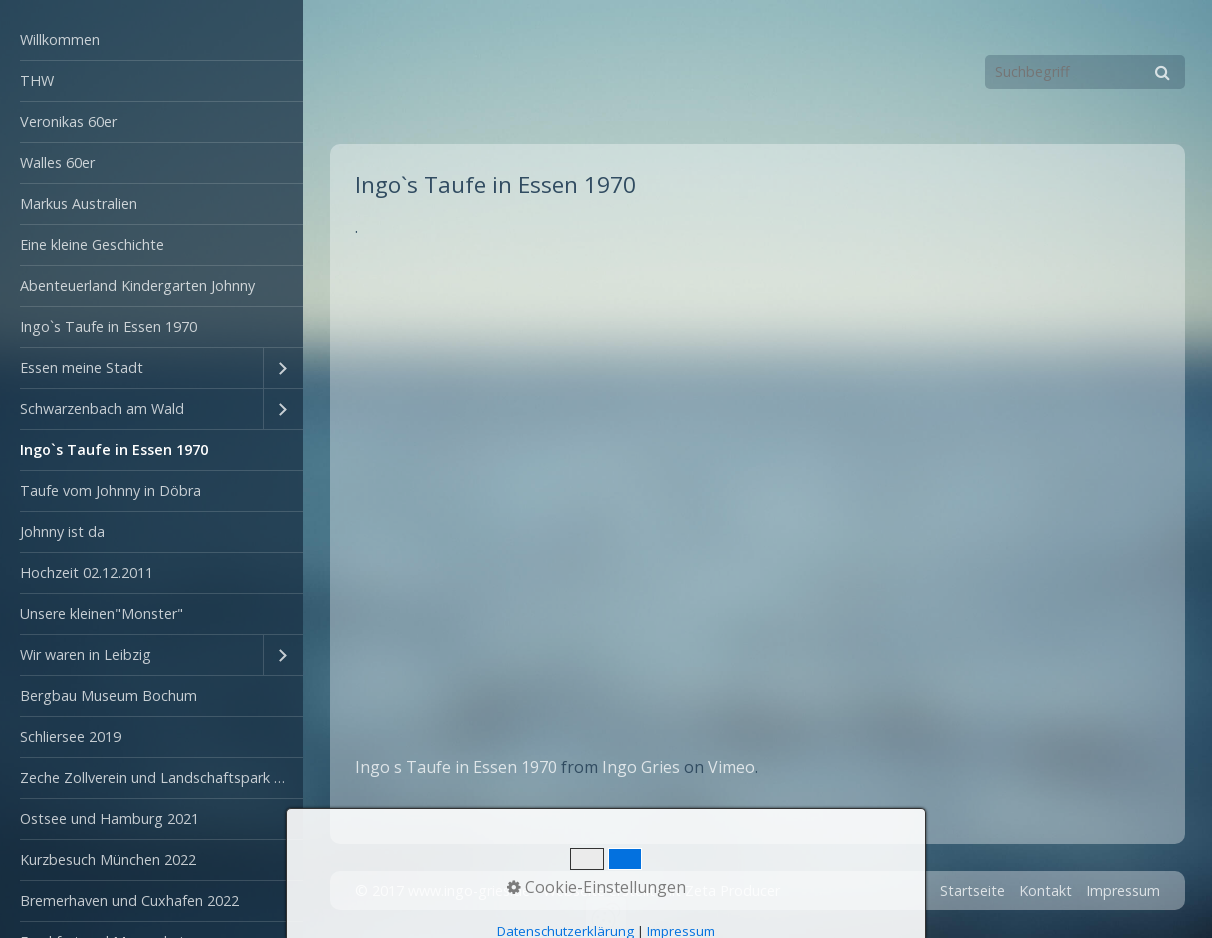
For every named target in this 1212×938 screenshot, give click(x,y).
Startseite (972, 890)
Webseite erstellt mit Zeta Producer (661, 890)
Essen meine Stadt (81, 367)
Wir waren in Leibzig (85, 654)
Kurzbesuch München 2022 (108, 859)
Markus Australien (78, 203)
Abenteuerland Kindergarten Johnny (137, 285)
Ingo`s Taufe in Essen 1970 (108, 326)
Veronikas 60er (68, 121)
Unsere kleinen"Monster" (101, 613)
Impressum (1123, 890)
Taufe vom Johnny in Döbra (110, 490)
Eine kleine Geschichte (92, 244)
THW (37, 80)
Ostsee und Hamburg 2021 (109, 818)
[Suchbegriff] (1085, 72)
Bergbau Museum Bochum (108, 695)
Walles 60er (57, 162)
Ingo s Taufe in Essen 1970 (456, 767)
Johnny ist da (62, 531)
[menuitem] (151, 40)
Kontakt (1045, 890)
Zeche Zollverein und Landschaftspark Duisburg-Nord (161, 777)
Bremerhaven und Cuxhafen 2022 (129, 900)
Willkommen (60, 39)
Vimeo (731, 767)
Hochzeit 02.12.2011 (86, 572)
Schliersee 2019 (70, 736)
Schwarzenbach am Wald (102, 408)
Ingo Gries (641, 767)
